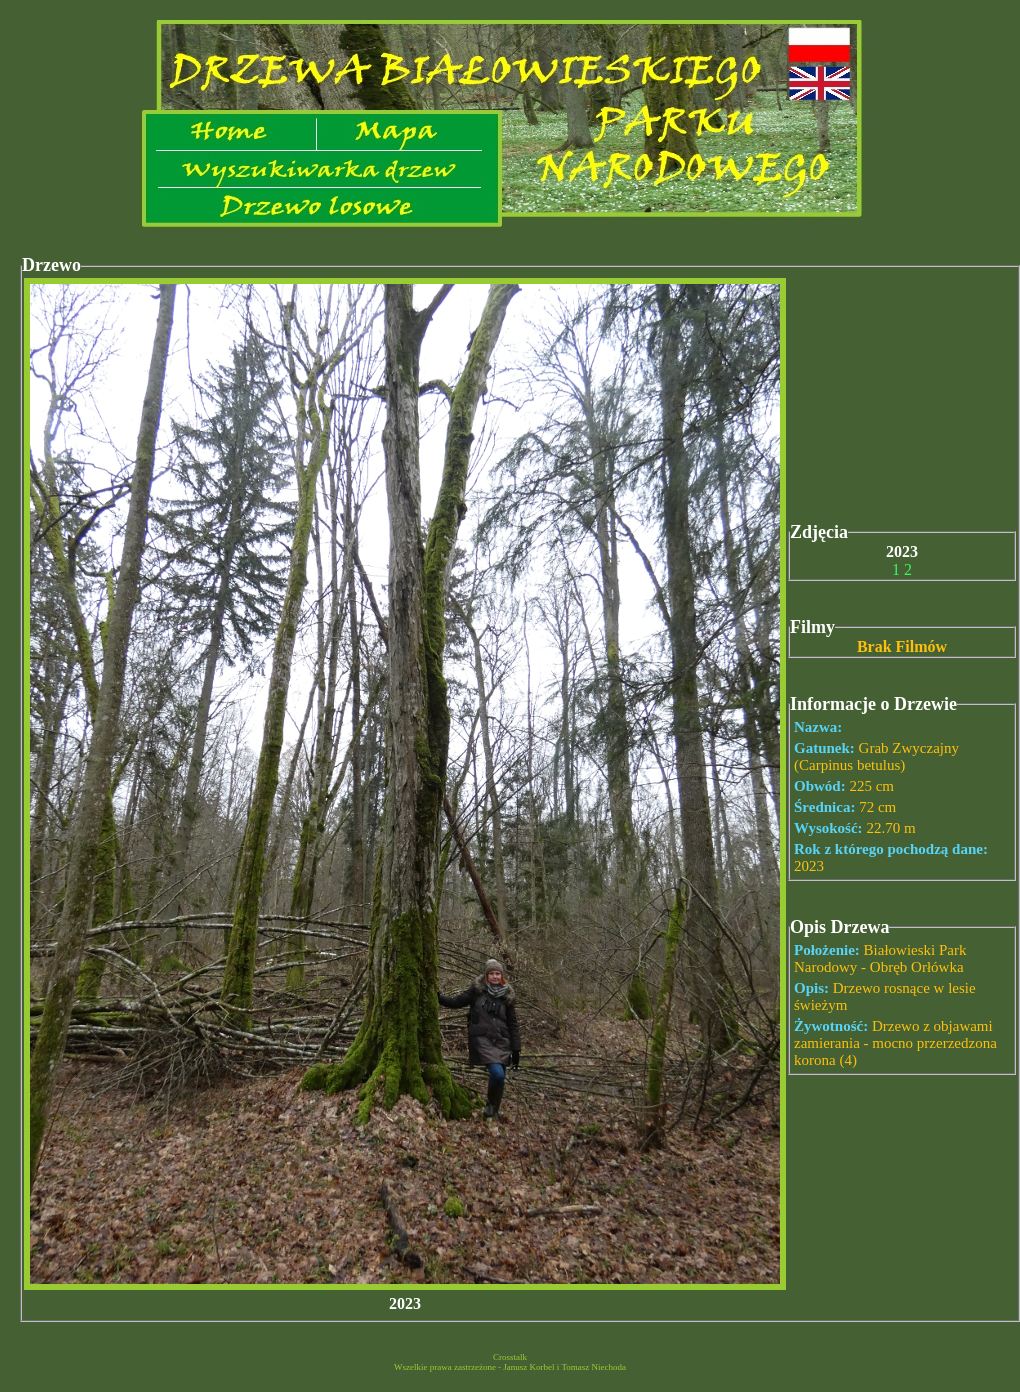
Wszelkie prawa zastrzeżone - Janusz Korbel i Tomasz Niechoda (510, 1367)
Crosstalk (510, 1357)
